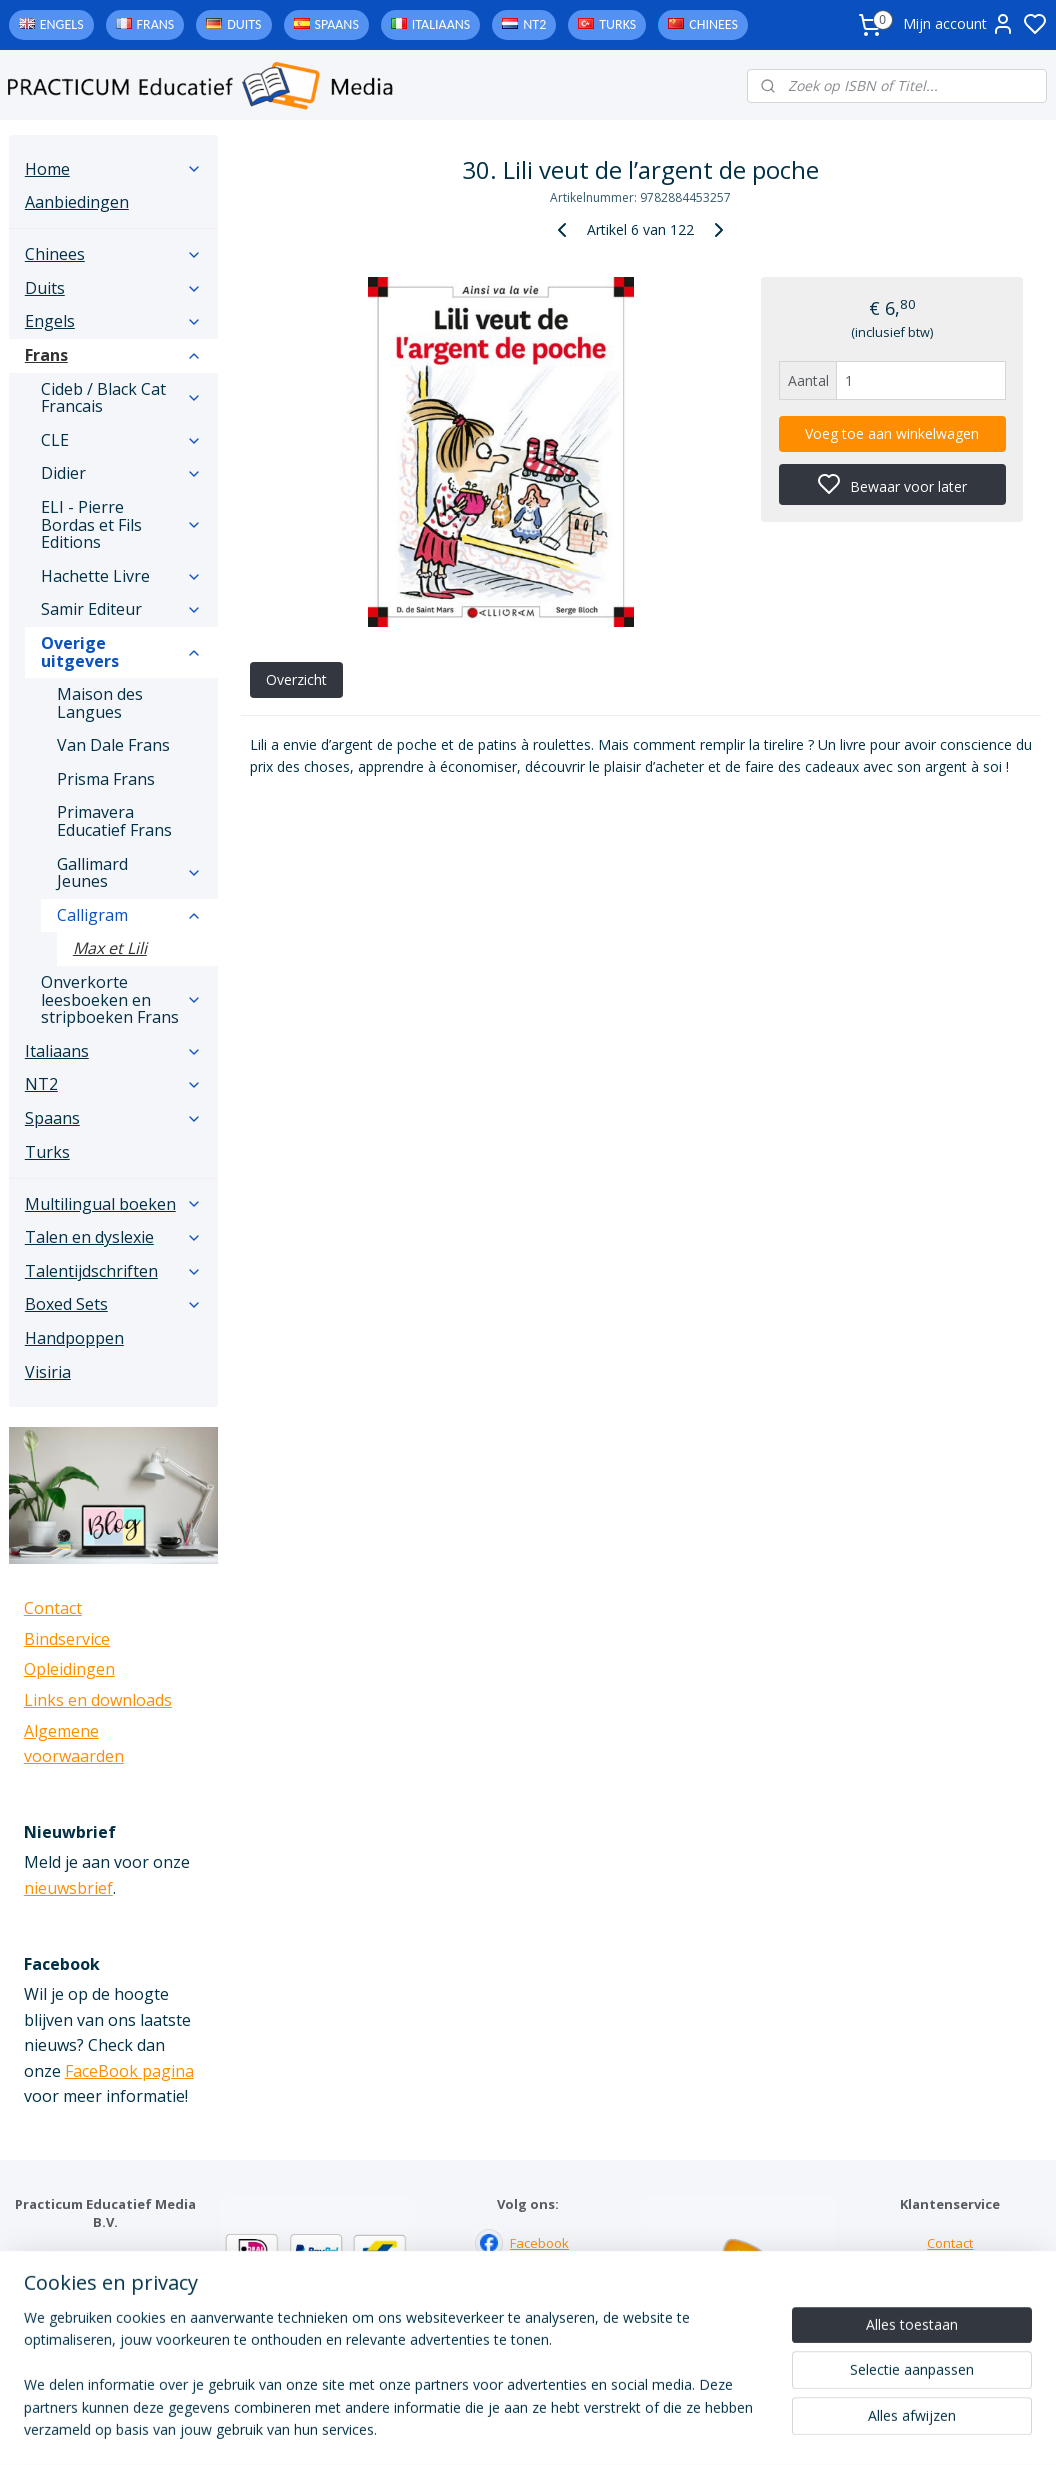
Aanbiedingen (77, 202)
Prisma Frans (106, 779)
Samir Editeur (121, 609)
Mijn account (959, 24)
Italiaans (441, 24)
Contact (53, 1608)
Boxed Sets (113, 1304)
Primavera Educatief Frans (114, 821)
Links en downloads (98, 1700)
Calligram (129, 915)
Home (113, 169)
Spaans (337, 24)
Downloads (950, 2306)
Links (950, 2285)
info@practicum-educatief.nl (94, 2345)
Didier (121, 473)
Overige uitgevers (121, 652)
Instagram (540, 2285)
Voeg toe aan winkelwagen (893, 433)
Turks (617, 24)
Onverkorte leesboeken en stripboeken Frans (121, 999)
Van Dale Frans (113, 745)
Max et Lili (110, 948)
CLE (121, 440)
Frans (156, 24)
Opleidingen (69, 1669)
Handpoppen (74, 1338)
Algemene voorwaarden (950, 2326)
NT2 (534, 24)
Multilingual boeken (113, 1204)
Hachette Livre (121, 576)
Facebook (539, 2243)
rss (651, 2428)
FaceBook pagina (129, 2071)
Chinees (713, 24)
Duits (244, 24)
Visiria (48, 1372)
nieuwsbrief (68, 1888)
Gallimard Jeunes (129, 873)
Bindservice (67, 1639)
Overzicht (296, 679)
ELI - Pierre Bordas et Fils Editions (121, 524)
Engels (62, 24)
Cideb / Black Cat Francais (121, 398)
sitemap (609, 2428)
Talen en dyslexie (113, 1237)
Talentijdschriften (113, 1271)
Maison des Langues (100, 703)
